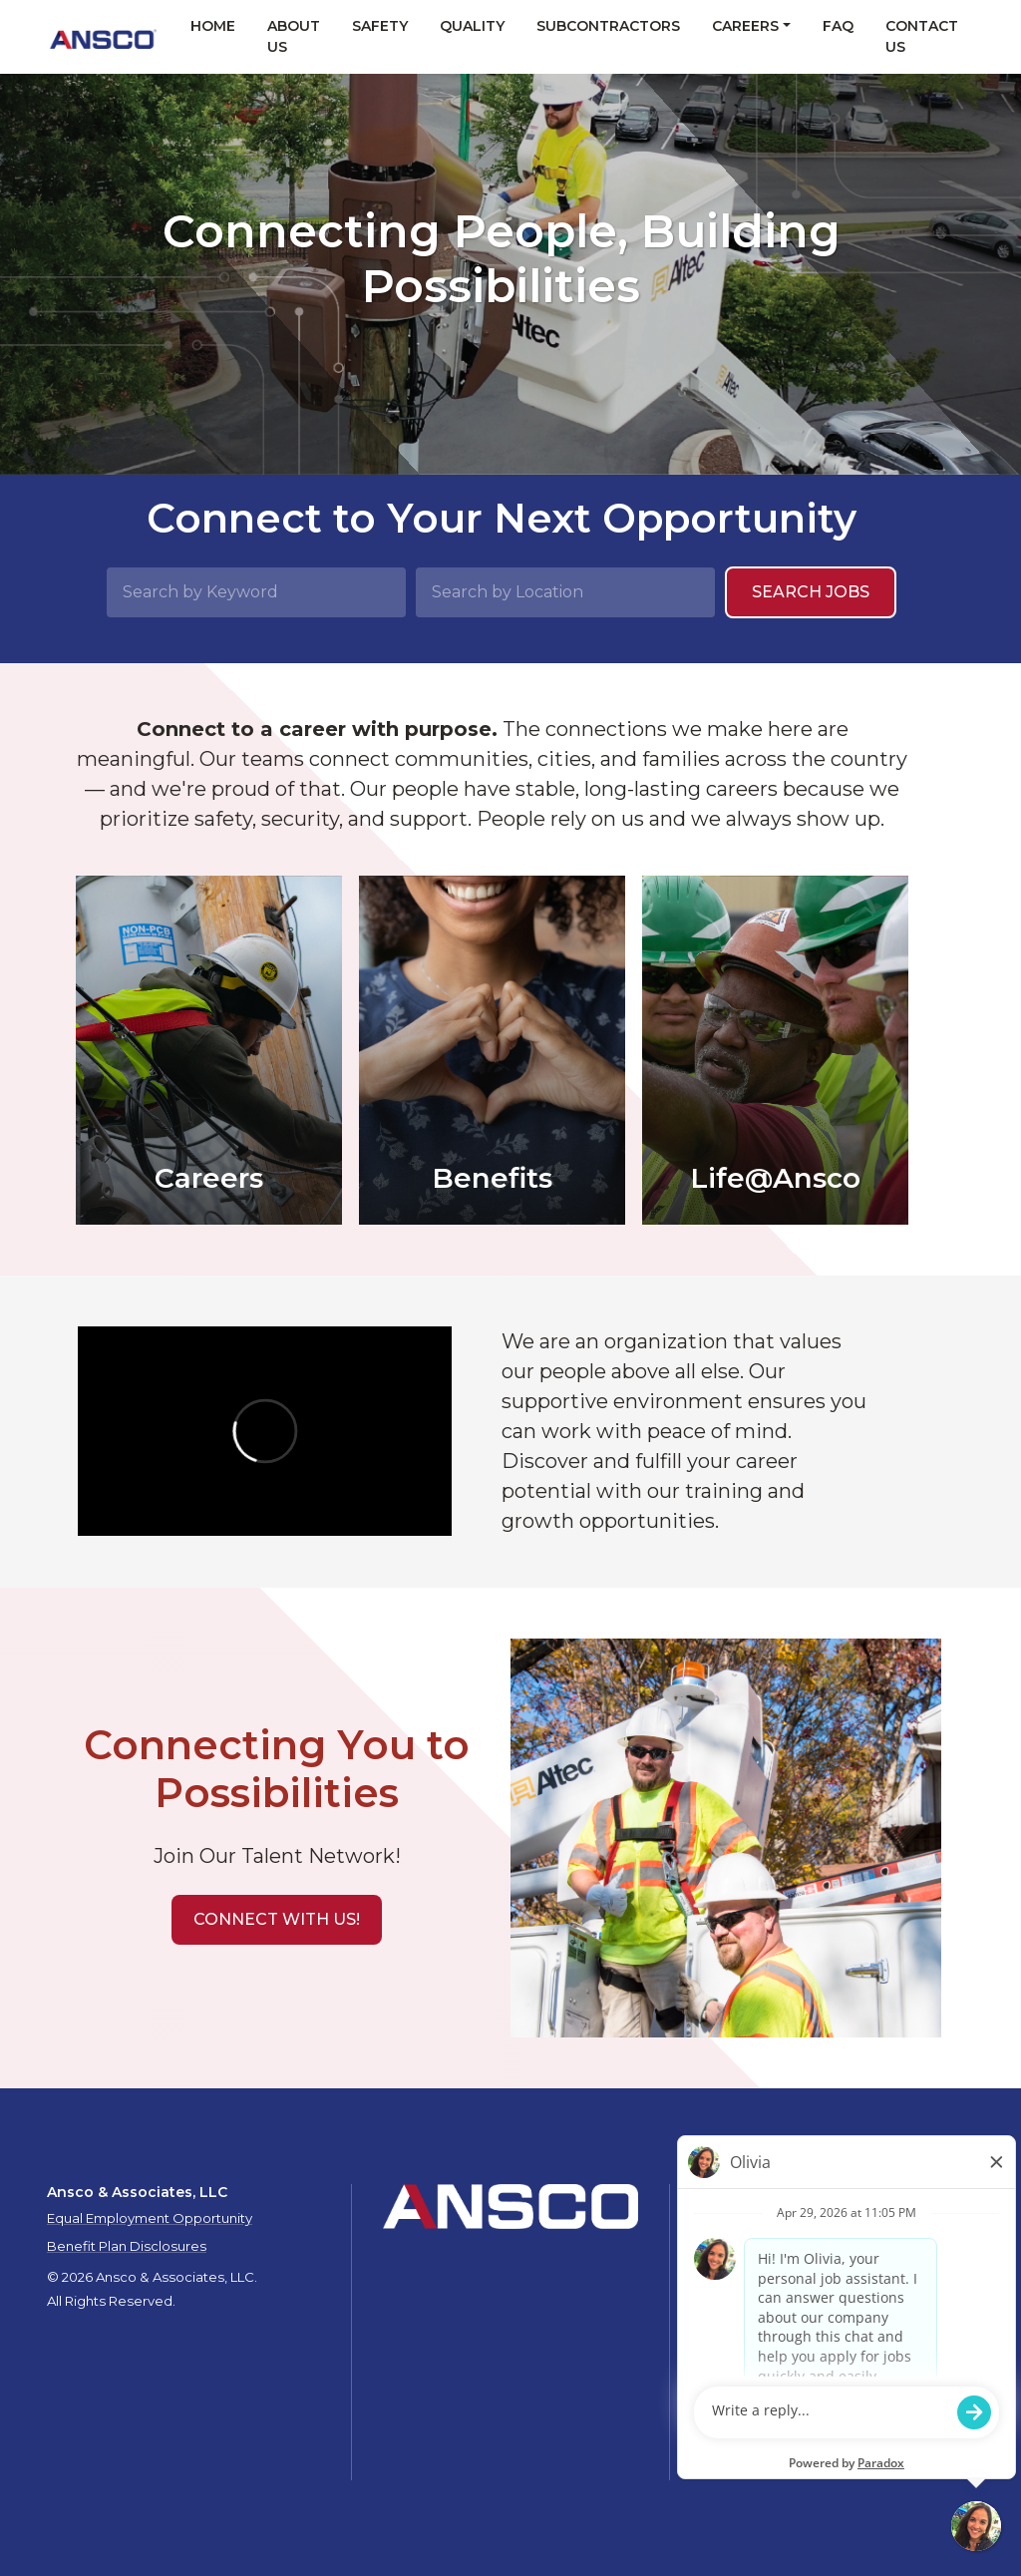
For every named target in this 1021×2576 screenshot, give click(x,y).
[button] (276, 1920)
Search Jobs (810, 591)
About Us (293, 36)
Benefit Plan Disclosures (126, 2246)
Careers (745, 26)
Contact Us (921, 36)
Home (212, 26)
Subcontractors (608, 26)
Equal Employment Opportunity (149, 2218)
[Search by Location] (565, 592)
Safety (380, 26)
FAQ (838, 26)
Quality (472, 26)
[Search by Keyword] (256, 592)
